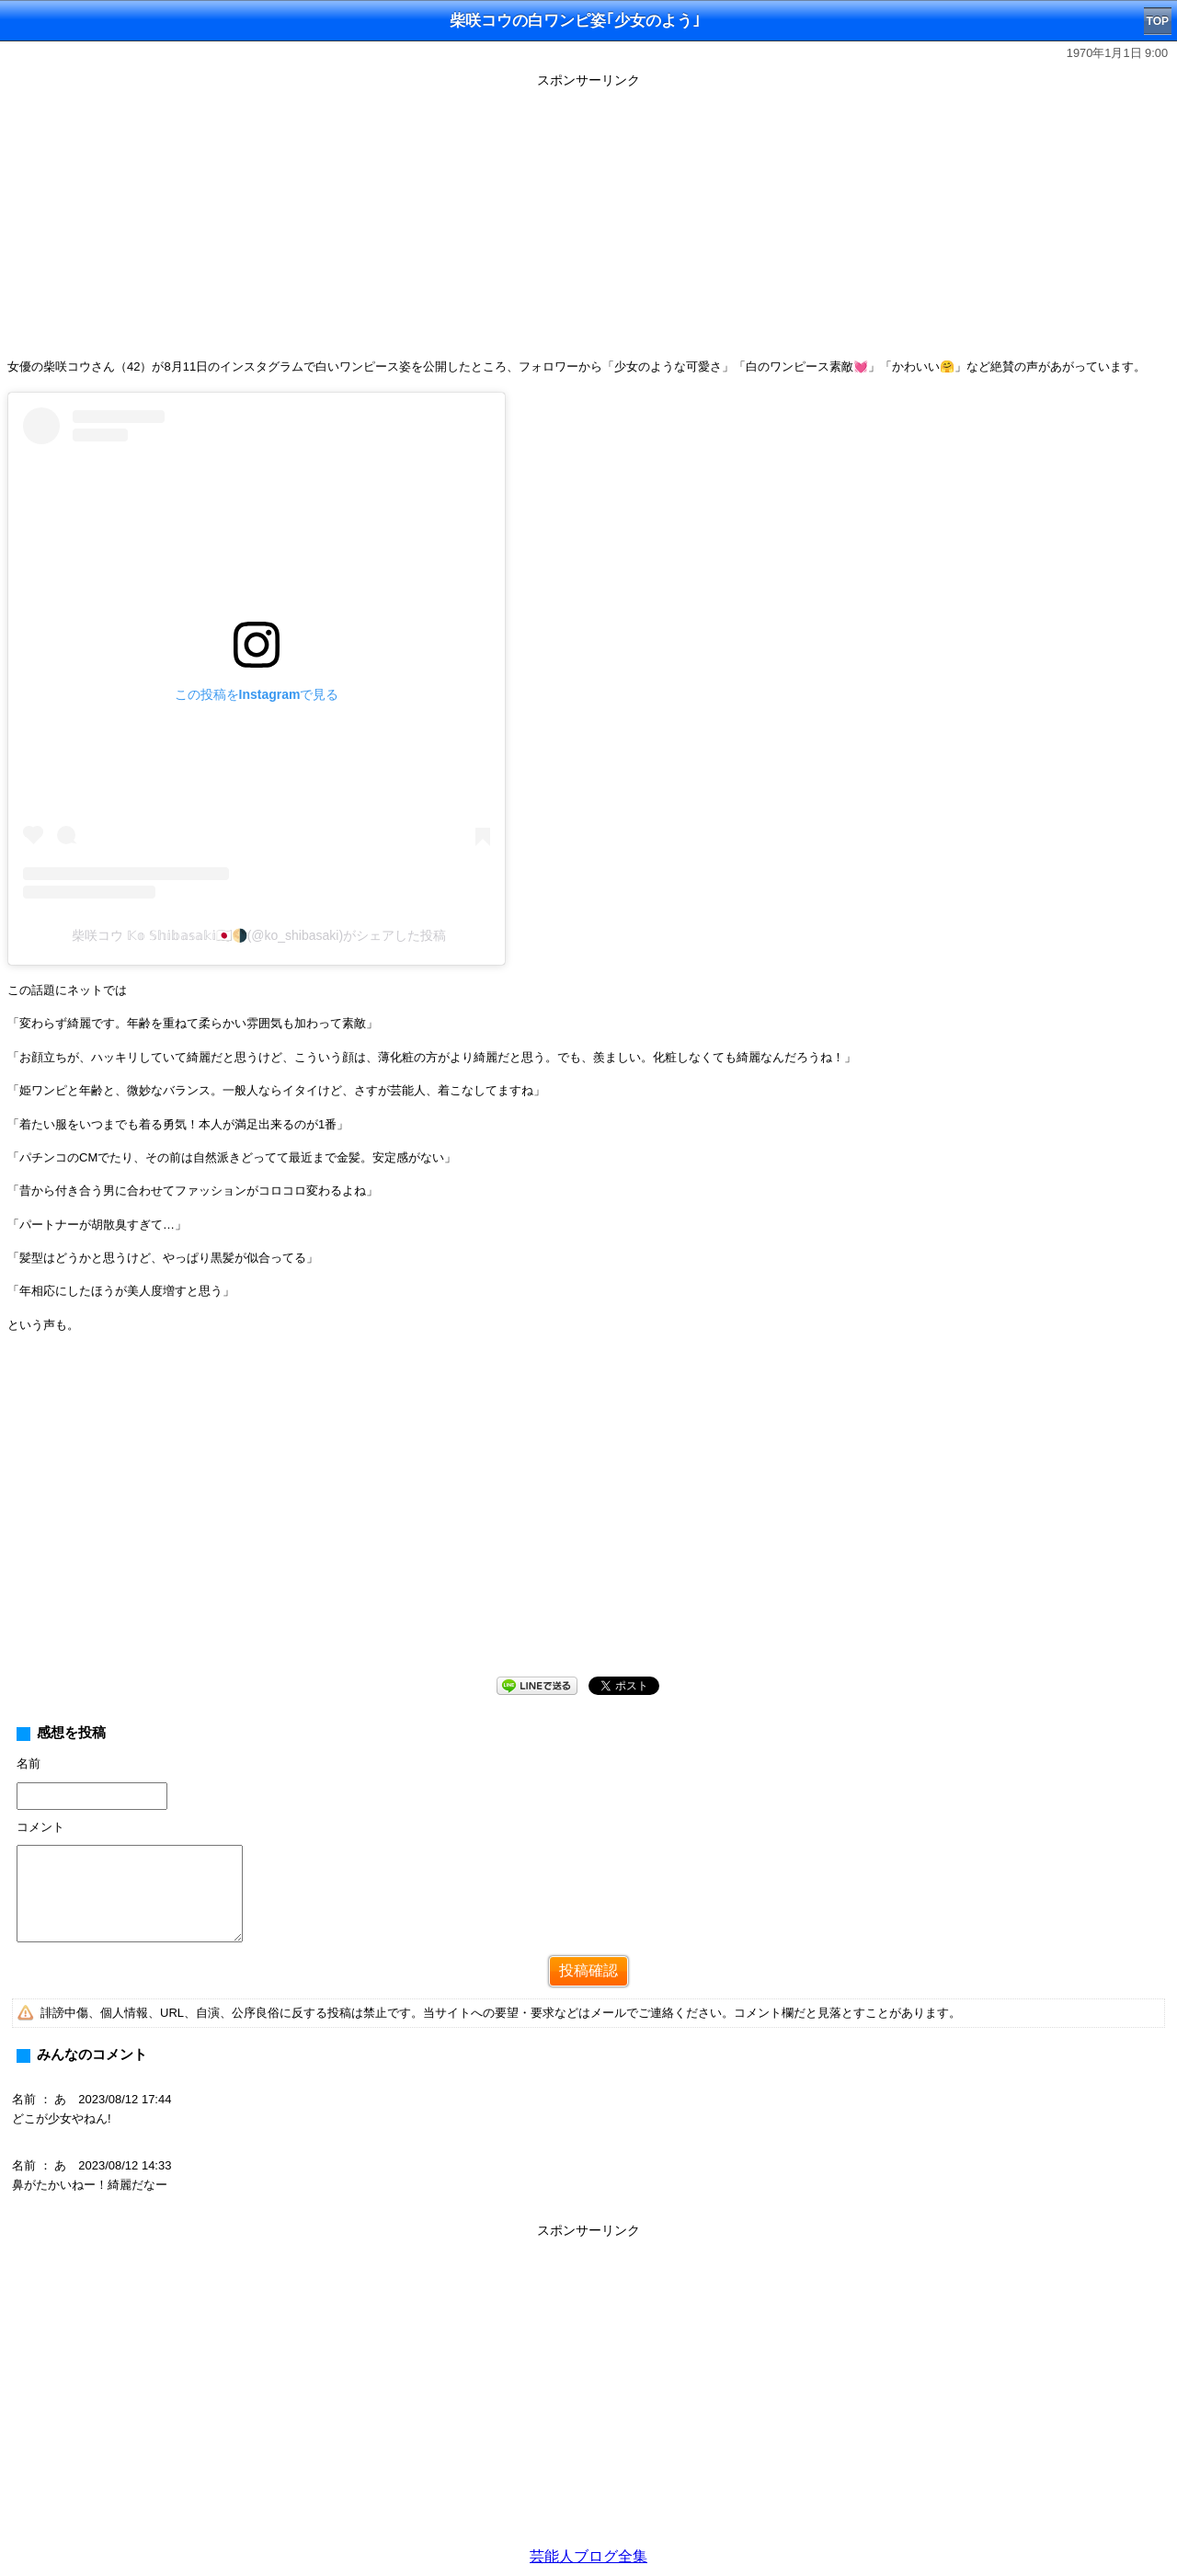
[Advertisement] (588, 222)
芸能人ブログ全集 (588, 2556)
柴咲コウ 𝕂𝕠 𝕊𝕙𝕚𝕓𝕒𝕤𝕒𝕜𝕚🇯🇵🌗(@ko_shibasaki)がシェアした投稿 (259, 935)
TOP (1158, 21)
